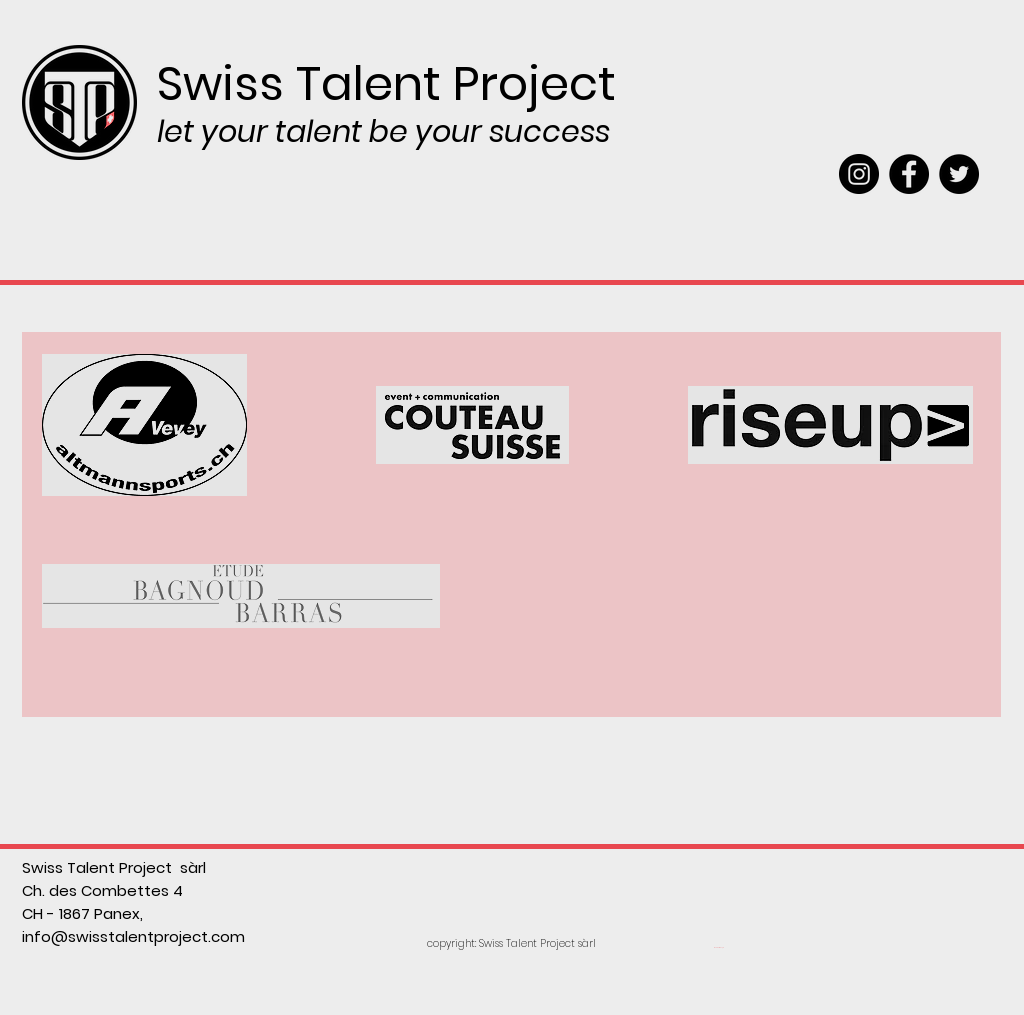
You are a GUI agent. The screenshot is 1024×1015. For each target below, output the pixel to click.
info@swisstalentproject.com (133, 936)
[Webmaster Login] (718, 948)
